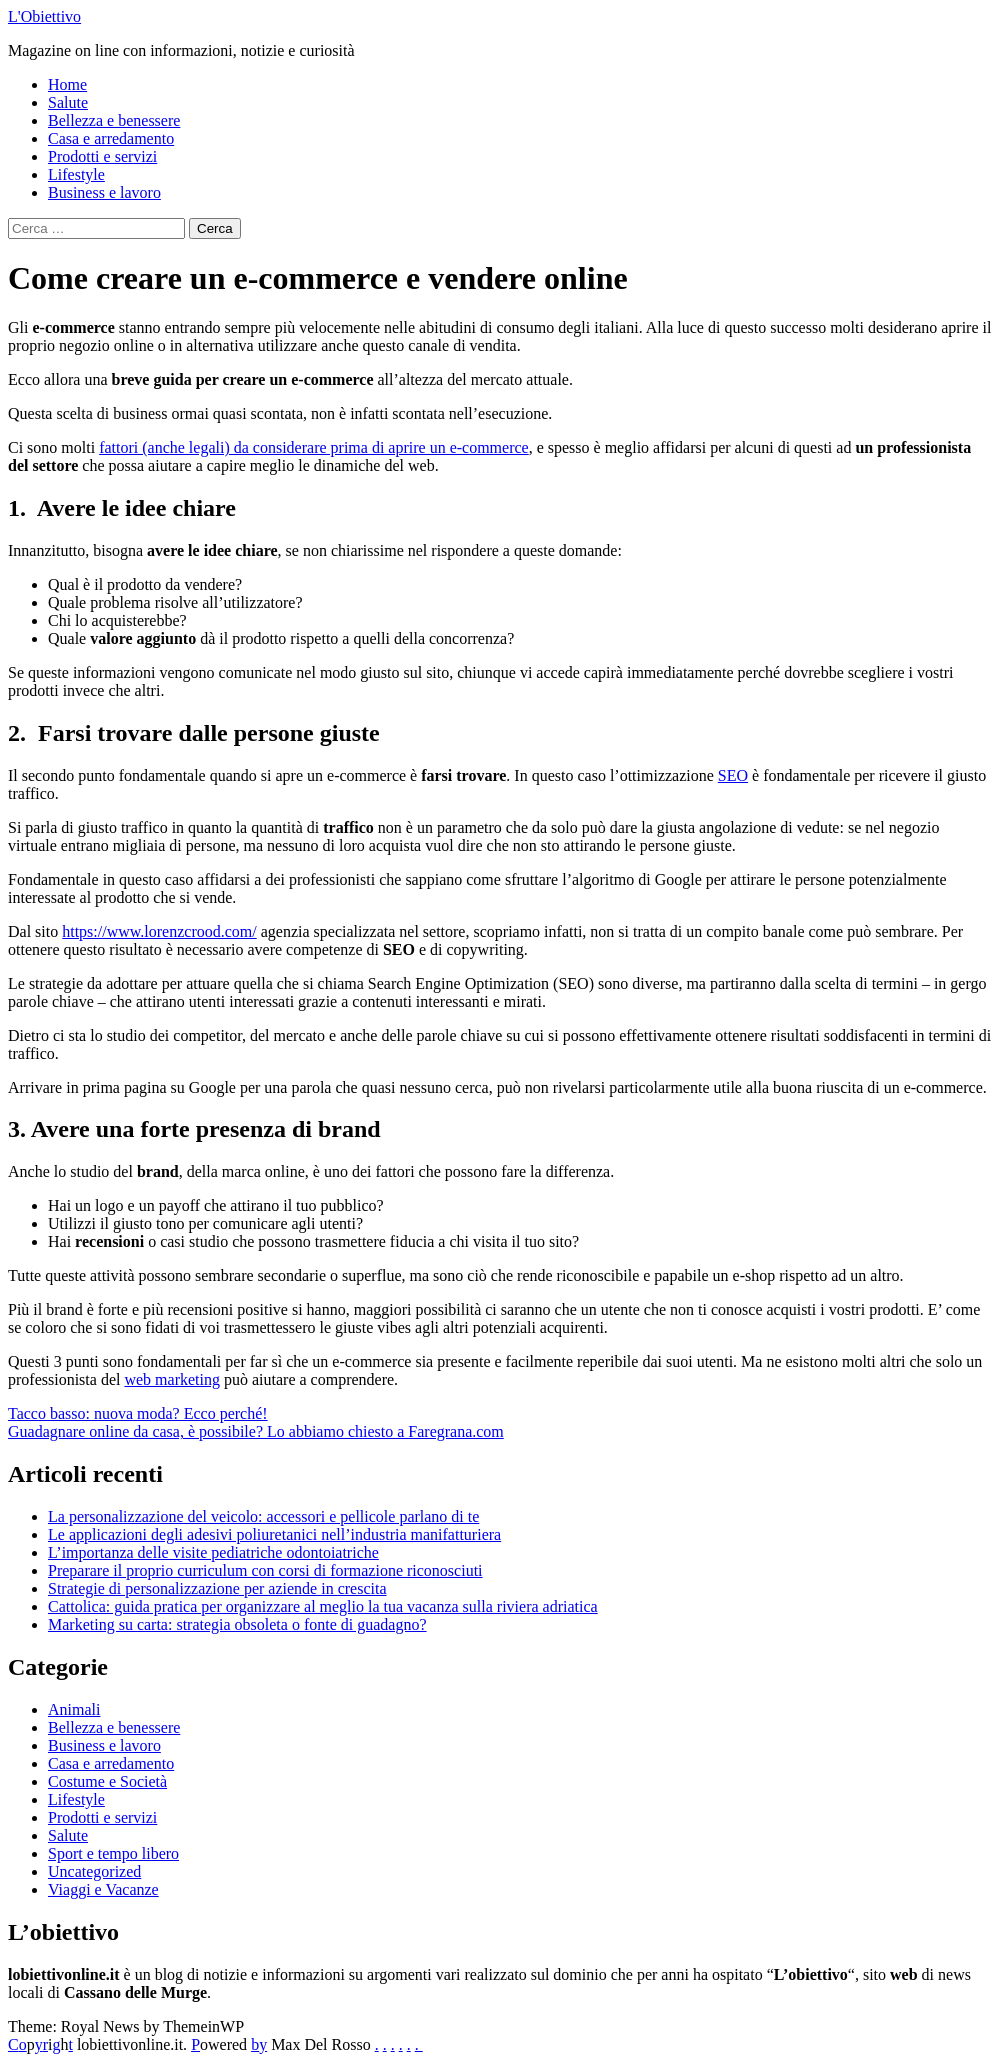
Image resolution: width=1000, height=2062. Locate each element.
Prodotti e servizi (102, 156)
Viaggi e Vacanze (103, 1889)
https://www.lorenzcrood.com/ (159, 931)
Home (67, 84)
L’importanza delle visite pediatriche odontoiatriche (213, 1552)
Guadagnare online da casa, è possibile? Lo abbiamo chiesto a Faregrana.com (256, 1431)
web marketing (172, 1379)
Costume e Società (107, 1781)
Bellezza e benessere (114, 120)
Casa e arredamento (111, 138)
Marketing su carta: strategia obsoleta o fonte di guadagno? (237, 1624)
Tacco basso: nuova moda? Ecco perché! (138, 1413)
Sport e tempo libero (113, 1853)
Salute (68, 102)
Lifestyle (76, 174)
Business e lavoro (104, 192)
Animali (74, 1709)
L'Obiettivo (44, 16)
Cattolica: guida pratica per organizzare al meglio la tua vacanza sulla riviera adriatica (323, 1606)
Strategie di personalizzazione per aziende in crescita (217, 1588)
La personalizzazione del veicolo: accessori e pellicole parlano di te (263, 1516)
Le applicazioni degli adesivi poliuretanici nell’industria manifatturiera (274, 1534)
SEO (733, 775)
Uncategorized (94, 1871)
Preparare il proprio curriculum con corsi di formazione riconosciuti (265, 1570)
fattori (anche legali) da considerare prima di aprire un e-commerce (314, 447)
